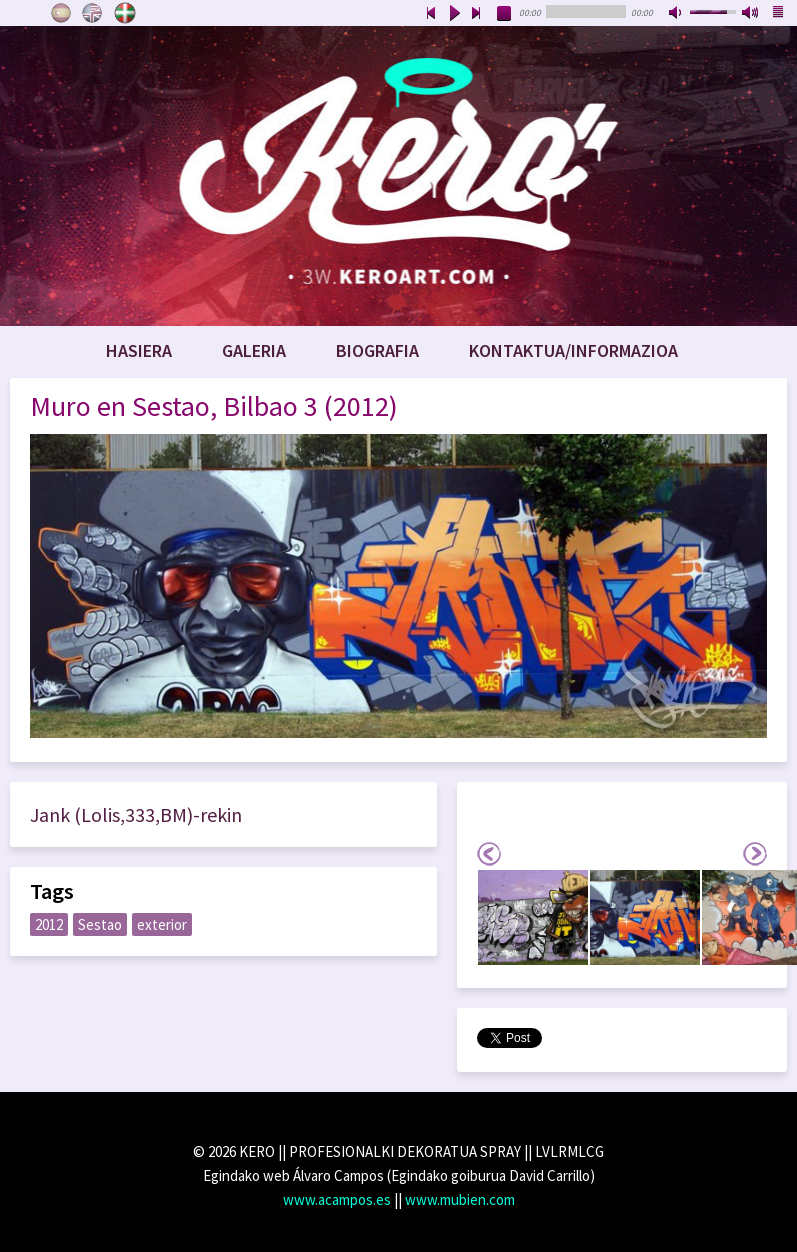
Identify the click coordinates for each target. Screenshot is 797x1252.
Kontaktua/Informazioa (573, 350)
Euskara (125, 13)
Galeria (254, 350)
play (454, 14)
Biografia (377, 350)
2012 (49, 924)
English (93, 13)
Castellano (61, 13)
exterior (162, 924)
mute (677, 14)
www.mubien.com (460, 1199)
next (477, 14)
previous (431, 14)
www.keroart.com (398, 176)
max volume (751, 14)
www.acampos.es (337, 1199)
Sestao (100, 924)
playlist (779, 14)
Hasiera (139, 350)
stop (505, 14)
